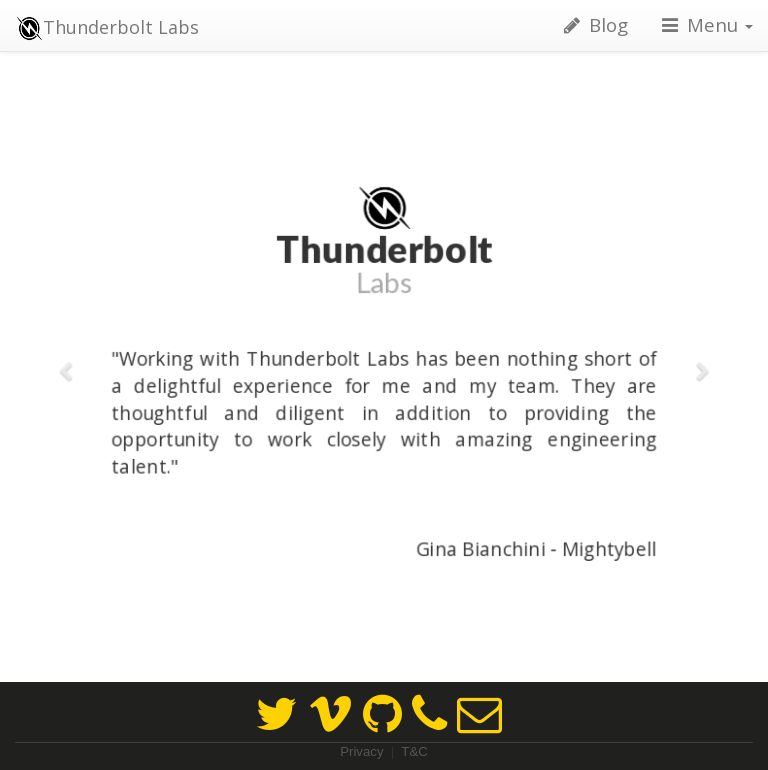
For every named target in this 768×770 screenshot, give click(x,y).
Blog (594, 24)
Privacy (361, 751)
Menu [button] (705, 24)
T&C (414, 751)
